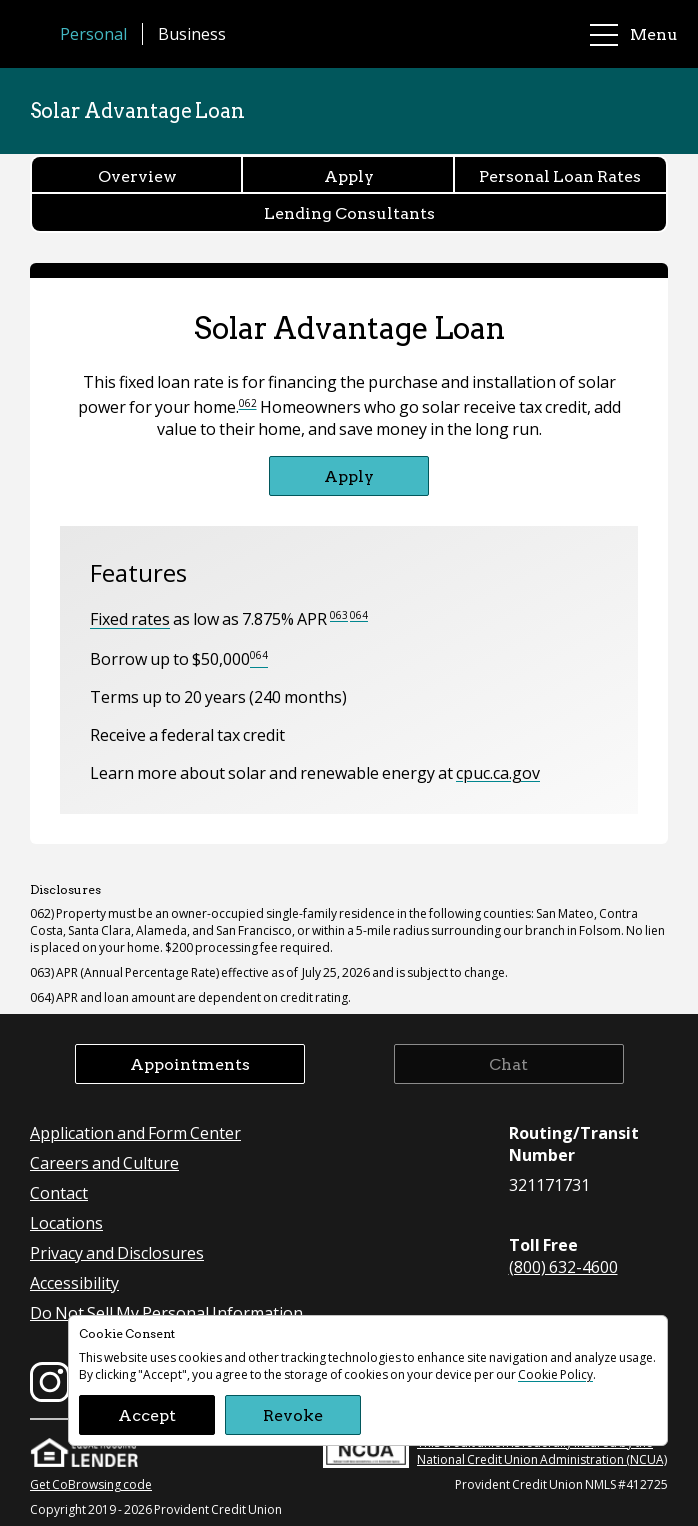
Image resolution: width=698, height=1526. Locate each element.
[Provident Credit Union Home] (40, 34)
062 (248, 403)
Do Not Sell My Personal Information (166, 1312)
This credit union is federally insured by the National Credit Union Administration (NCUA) (495, 1448)
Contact (59, 1192)
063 (339, 615)
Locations (66, 1222)
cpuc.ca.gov (498, 772)
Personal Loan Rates (560, 175)
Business (192, 33)
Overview (137, 175)
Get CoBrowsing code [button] (91, 1484)
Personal (93, 33)
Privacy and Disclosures (117, 1252)
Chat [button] (508, 1063)
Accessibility (74, 1282)
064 (359, 615)
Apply (349, 175)
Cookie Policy (555, 1374)
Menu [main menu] (634, 34)
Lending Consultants (349, 212)
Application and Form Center (135, 1132)
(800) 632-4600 (563, 1266)
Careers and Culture (104, 1162)
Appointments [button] (190, 1063)
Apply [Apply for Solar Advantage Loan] (349, 475)
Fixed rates (130, 619)
